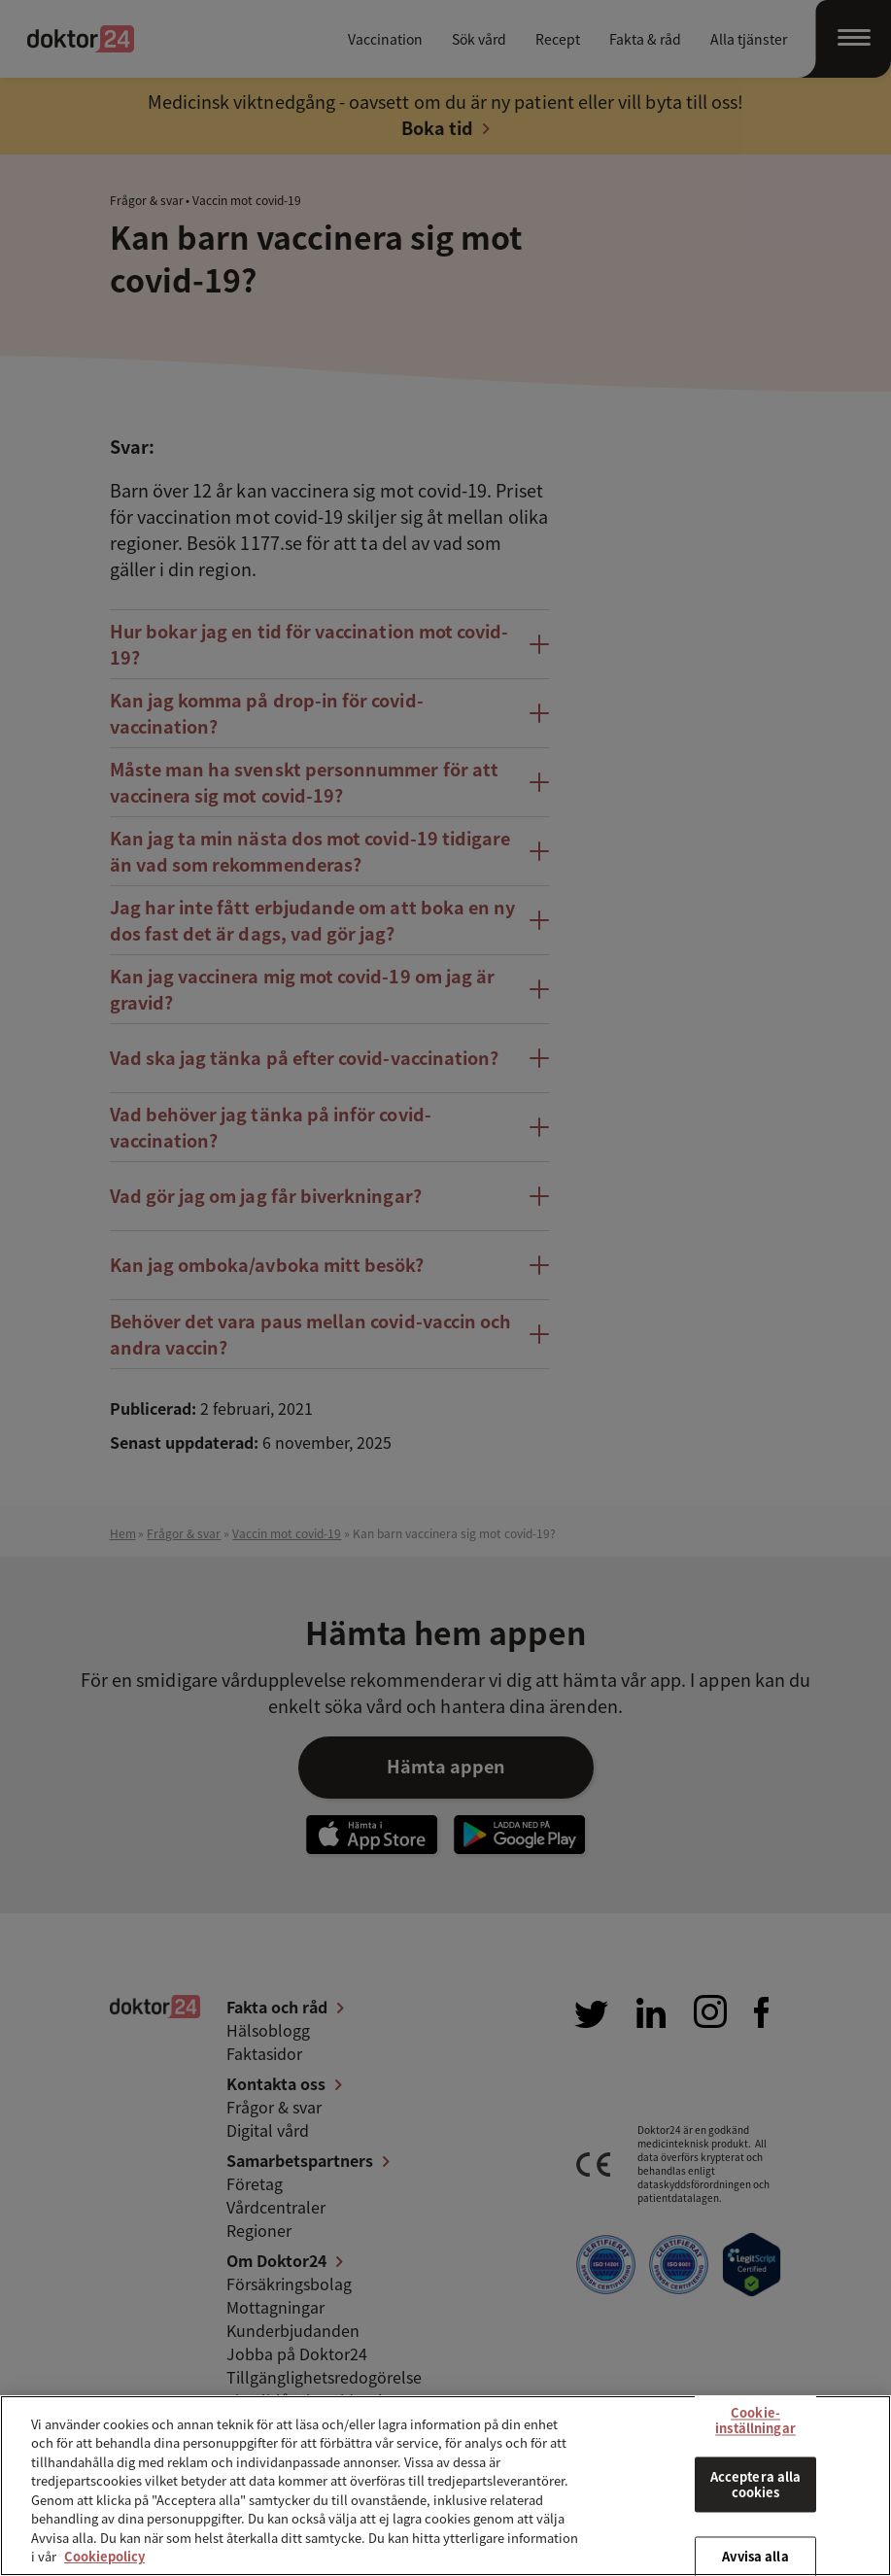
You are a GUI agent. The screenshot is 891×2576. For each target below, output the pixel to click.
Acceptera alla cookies (756, 2485)
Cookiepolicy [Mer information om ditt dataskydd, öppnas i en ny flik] (104, 2556)
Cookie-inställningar (755, 2420)
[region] (445, 2485)
